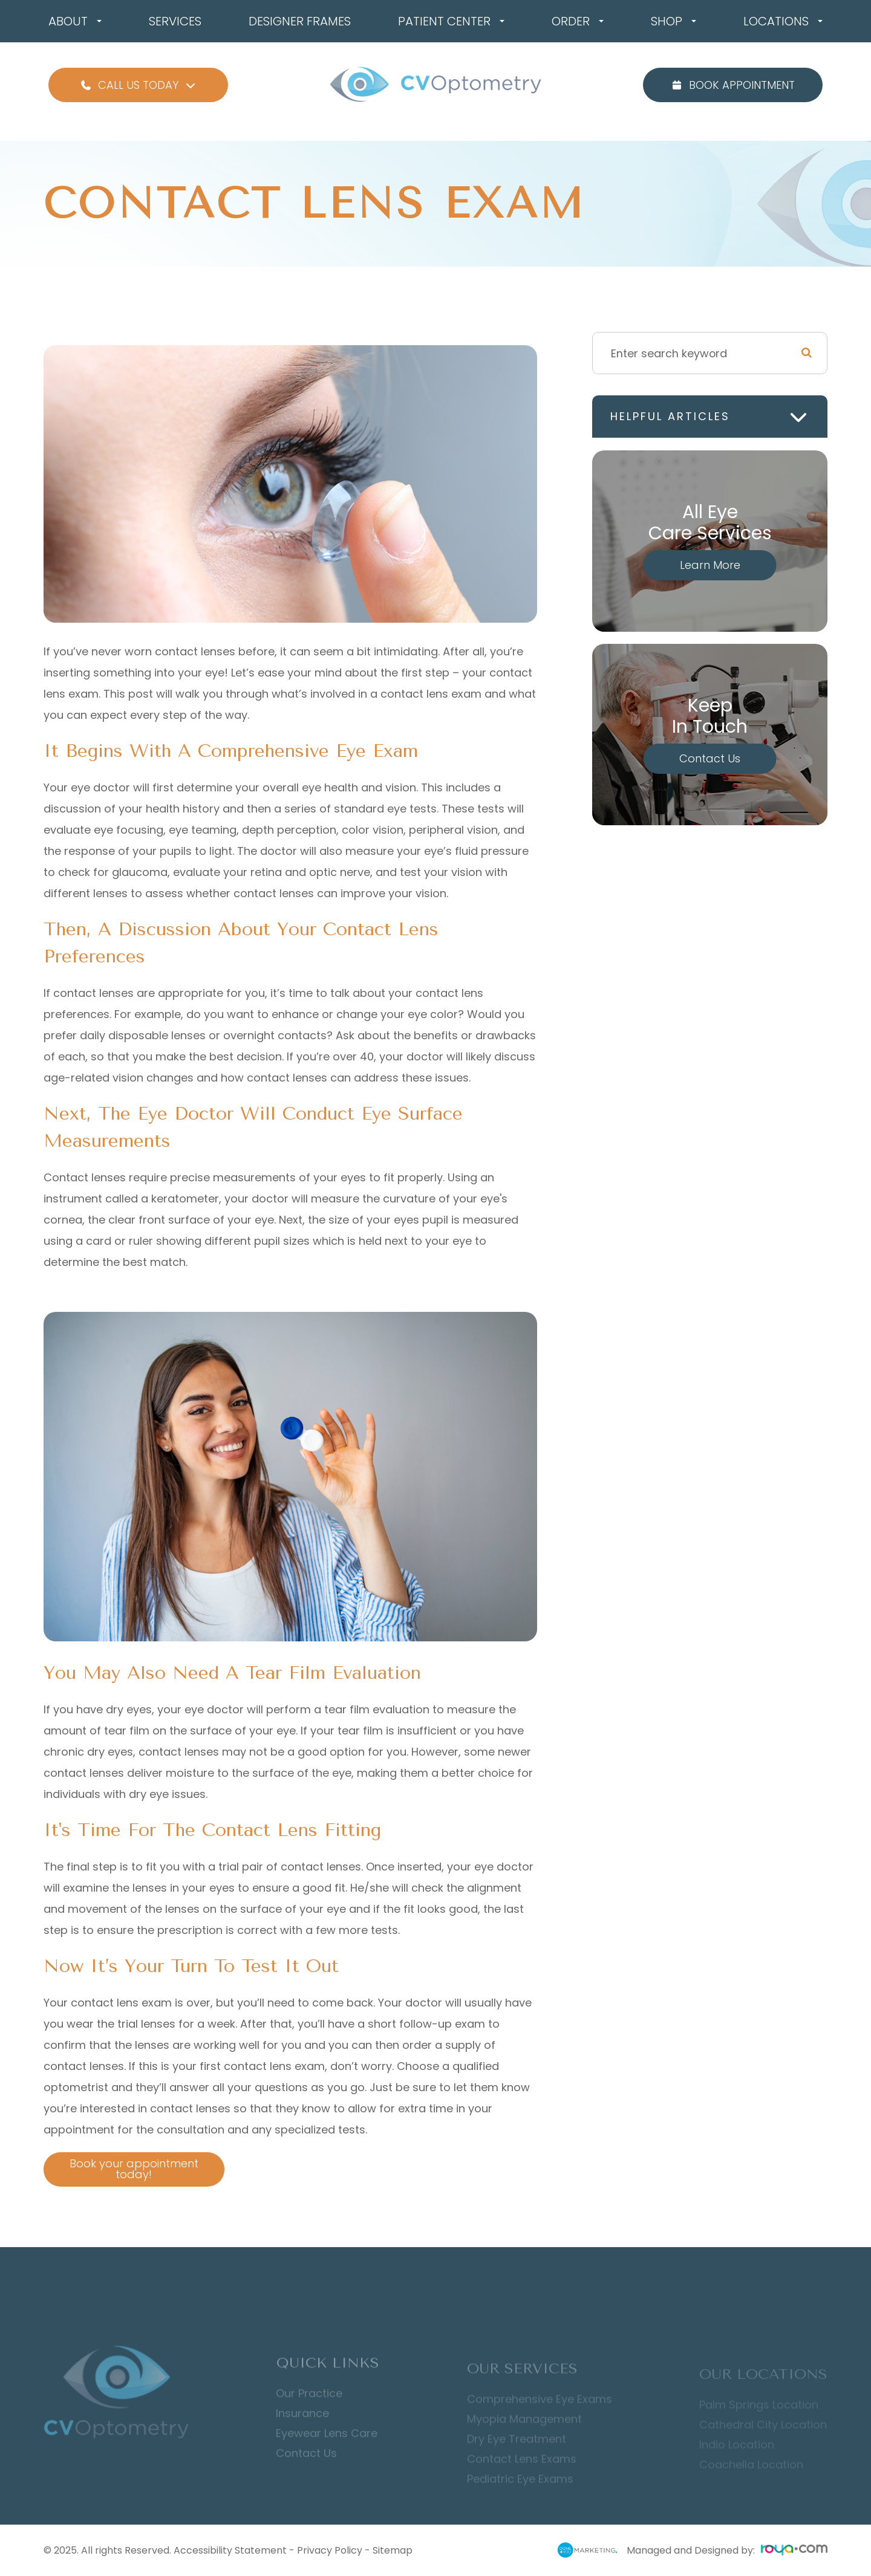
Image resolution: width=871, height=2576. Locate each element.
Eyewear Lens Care (326, 2450)
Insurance (302, 2430)
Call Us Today (138, 84)
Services (175, 21)
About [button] (75, 21)
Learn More (710, 565)
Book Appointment (733, 84)
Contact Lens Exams (521, 2474)
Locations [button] (783, 21)
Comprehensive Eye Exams (539, 2414)
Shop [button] (673, 21)
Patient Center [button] (451, 21)
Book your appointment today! (123, 2169)
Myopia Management (524, 2434)
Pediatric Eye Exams (520, 2494)
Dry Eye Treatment (516, 2454)
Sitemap (393, 2550)
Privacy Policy (329, 2550)
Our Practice (309, 2411)
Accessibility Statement (230, 2550)
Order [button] (578, 21)
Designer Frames (300, 21)
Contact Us (709, 758)
